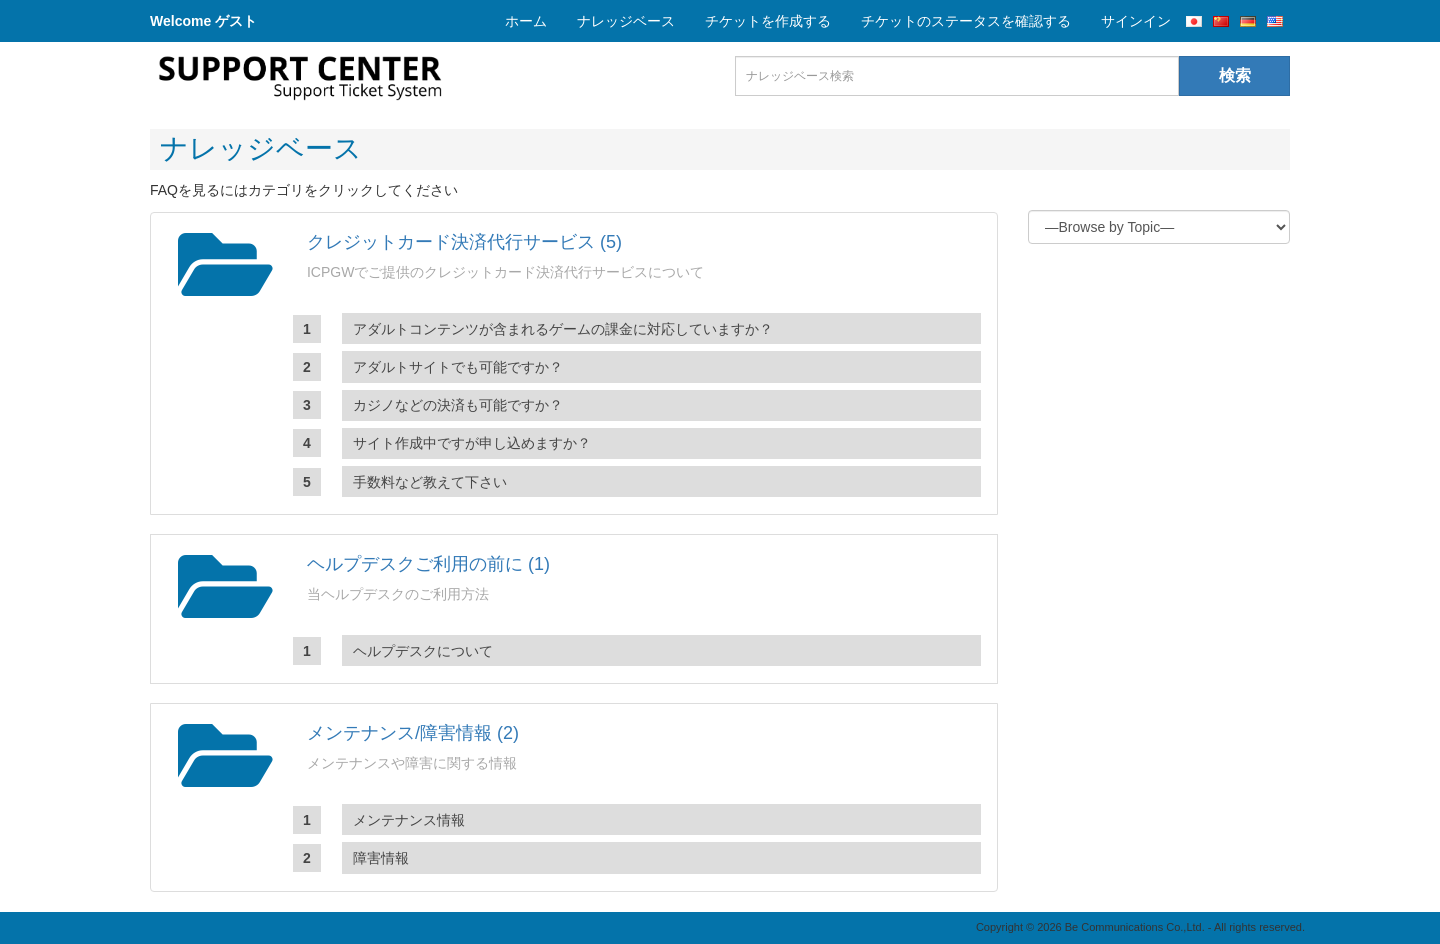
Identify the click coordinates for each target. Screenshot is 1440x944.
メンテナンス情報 (409, 820)
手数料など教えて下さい (430, 482)
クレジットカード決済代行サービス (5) (464, 242)
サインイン (1136, 21)
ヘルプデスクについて (423, 651)
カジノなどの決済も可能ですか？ (458, 405)
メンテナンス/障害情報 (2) (413, 733)
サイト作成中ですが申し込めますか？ (472, 443)
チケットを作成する (768, 21)
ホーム (526, 21)
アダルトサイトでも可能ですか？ (458, 367)
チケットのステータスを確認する (966, 21)
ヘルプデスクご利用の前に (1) (428, 564)
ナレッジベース (626, 21)
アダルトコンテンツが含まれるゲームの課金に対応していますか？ (563, 329)
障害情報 (381, 858)
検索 (1235, 75)
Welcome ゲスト (203, 21)
